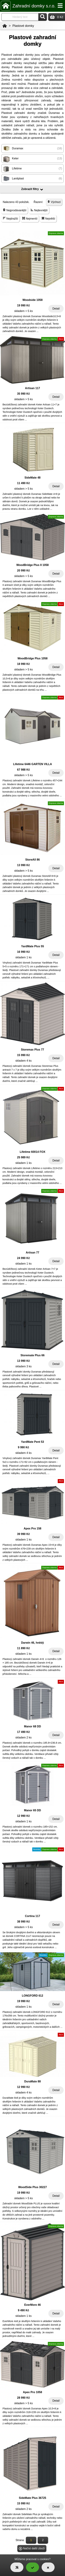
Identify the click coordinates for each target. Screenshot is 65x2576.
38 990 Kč (23, 1921)
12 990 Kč (23, 1815)
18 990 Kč (23, 663)
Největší (48, 218)
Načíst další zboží (32, 2548)
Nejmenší (29, 218)
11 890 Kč (23, 1648)
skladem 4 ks (23, 1060)
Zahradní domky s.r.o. (33, 5)
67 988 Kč (23, 769)
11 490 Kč (23, 483)
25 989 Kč (23, 1157)
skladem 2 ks (23, 1737)
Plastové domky (23, 26)
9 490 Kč (23, 2310)
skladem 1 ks (23, 957)
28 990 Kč (23, 2397)
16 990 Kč (23, 951)
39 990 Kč (23, 1534)
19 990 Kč (23, 305)
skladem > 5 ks (23, 311)
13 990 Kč (23, 865)
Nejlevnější (39, 210)
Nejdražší (10, 218)
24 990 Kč (23, 1258)
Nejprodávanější (14, 210)
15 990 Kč (23, 1055)
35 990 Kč (23, 393)
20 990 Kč (23, 570)
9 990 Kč (23, 1447)
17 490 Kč (23, 1731)
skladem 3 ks (23, 1366)
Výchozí (54, 201)
